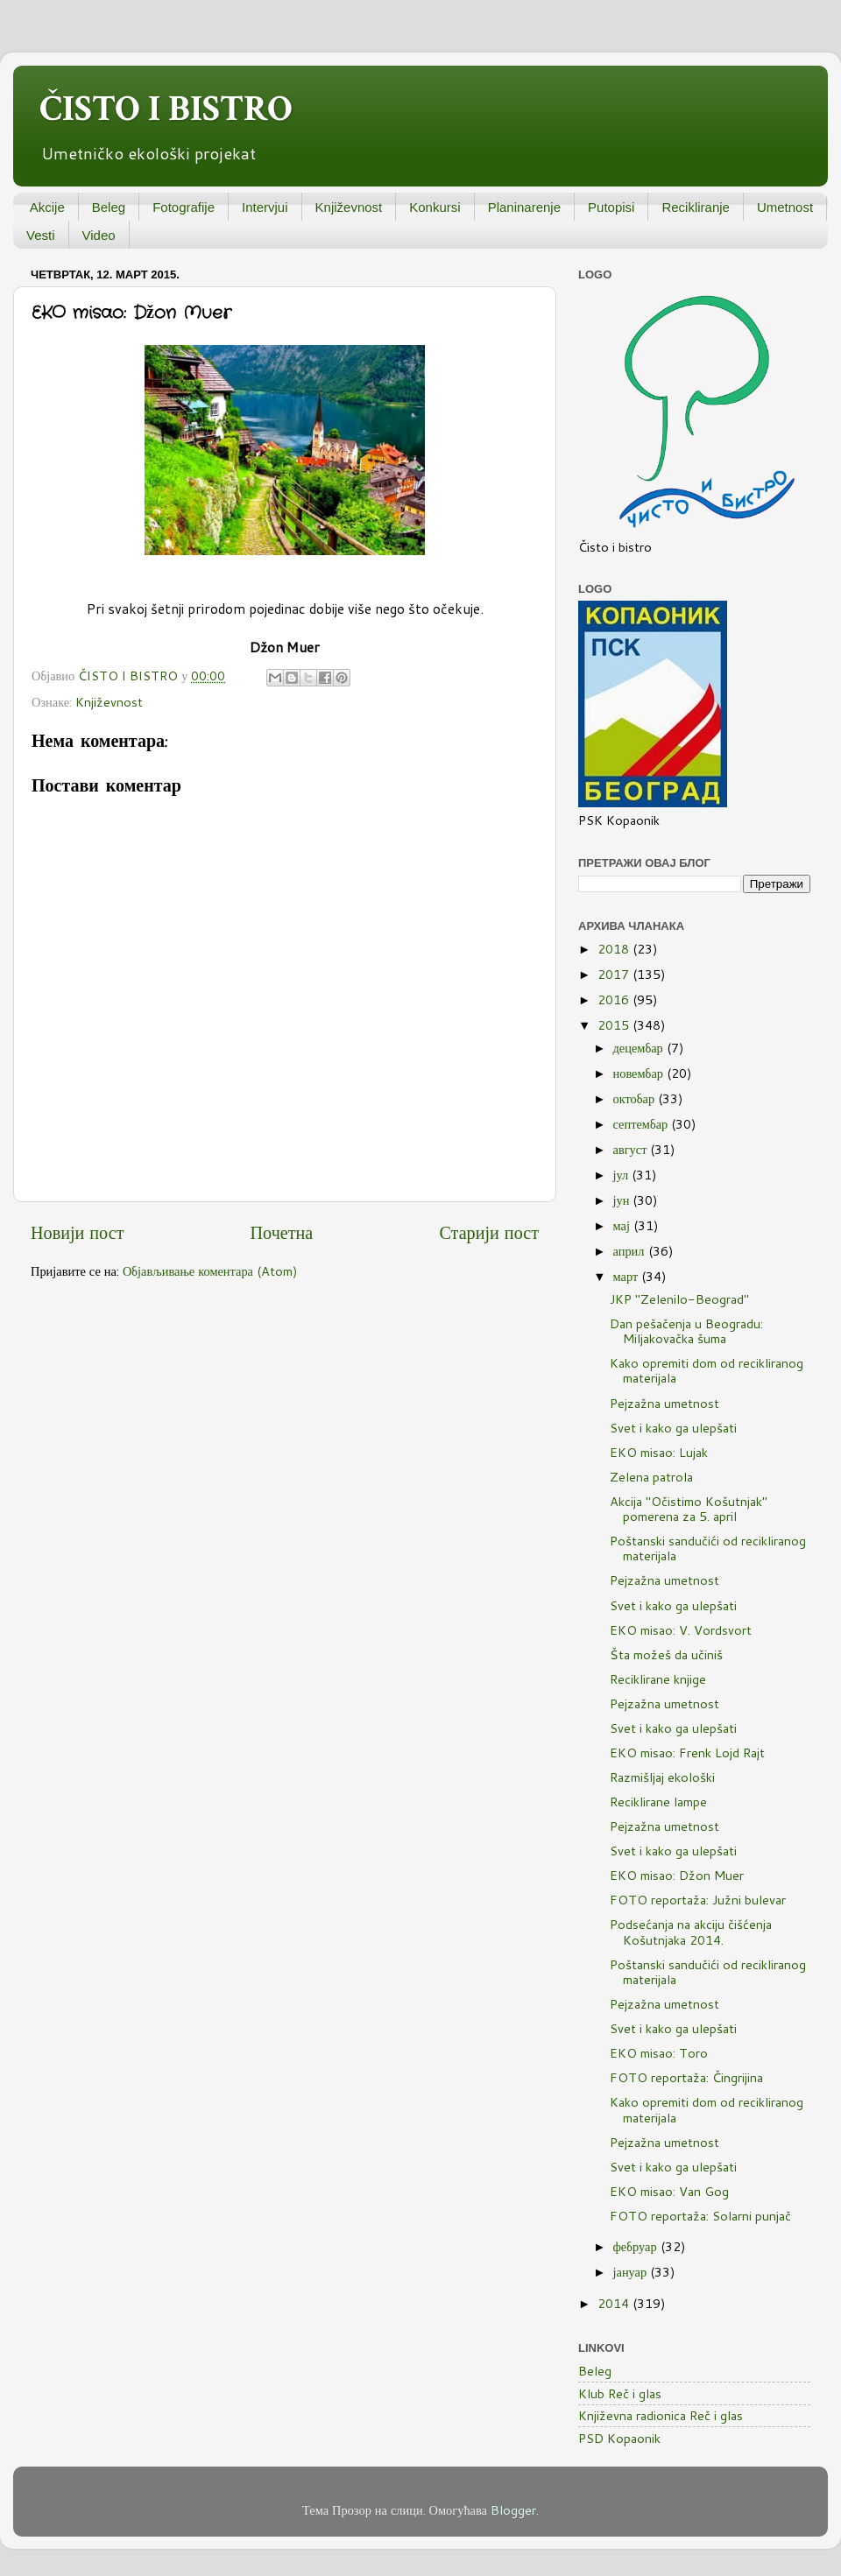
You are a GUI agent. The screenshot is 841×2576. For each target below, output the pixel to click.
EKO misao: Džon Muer (677, 1875)
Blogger (513, 2510)
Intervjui (265, 207)
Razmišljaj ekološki (662, 1777)
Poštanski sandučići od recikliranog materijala (708, 1548)
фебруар (637, 2246)
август (632, 1149)
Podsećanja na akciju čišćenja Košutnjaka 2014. (691, 1931)
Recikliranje (695, 207)
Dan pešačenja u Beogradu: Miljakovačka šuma (686, 1331)
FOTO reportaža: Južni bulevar (698, 1899)
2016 (615, 999)
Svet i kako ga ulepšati (673, 1427)
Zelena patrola (651, 1476)
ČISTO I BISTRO (166, 109)
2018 (615, 949)
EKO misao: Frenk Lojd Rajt (687, 1752)
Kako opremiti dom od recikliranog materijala (706, 1370)
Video (99, 235)
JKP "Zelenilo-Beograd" (679, 1299)
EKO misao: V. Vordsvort (681, 1630)
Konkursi (434, 207)
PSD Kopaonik (619, 2438)
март (627, 1276)
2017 (615, 974)
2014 (615, 2303)
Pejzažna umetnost (664, 1403)
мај (623, 1225)
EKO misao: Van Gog (669, 2191)
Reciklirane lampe (658, 1801)
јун (623, 1200)
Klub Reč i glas (619, 2393)
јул (623, 1174)
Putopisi (611, 207)
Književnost (349, 207)
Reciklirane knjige (658, 1679)
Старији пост (489, 1232)
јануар (632, 2272)
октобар (636, 1098)
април (630, 1251)
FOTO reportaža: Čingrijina (686, 2077)
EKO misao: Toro (659, 2053)
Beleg (108, 207)
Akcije (47, 207)
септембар (642, 1124)
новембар (640, 1073)
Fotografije (183, 207)
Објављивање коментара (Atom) (210, 1271)
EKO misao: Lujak (659, 1452)
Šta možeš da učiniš (666, 1654)
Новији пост (77, 1232)
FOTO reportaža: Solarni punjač (700, 2215)
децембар (640, 1047)
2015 (615, 1025)
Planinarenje (524, 207)
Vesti (40, 235)
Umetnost (785, 207)
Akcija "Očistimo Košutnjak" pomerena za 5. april (688, 1508)
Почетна (282, 1232)
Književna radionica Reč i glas (660, 2415)
